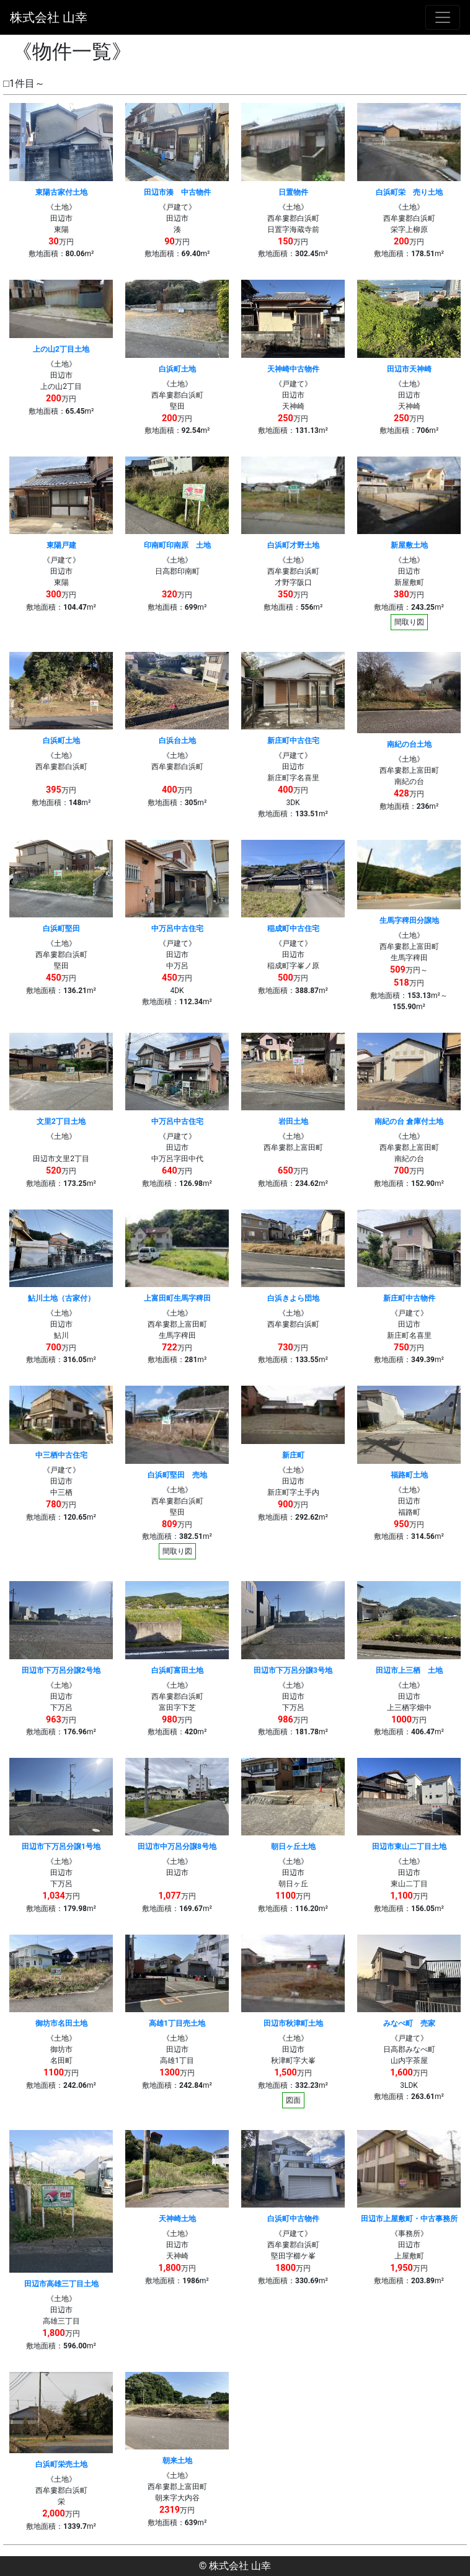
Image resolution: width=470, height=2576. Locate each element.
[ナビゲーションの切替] (442, 17)
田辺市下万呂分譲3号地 (293, 1670)
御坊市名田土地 (61, 2023)
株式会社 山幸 (48, 17)
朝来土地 (177, 2460)
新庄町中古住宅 (293, 740)
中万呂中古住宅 (177, 928)
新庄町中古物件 (409, 1298)
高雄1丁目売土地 (177, 2023)
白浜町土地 (177, 369)
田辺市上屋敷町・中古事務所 (409, 2218)
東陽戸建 (61, 545)
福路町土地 (409, 1475)
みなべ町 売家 (409, 2023)
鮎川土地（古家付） (61, 1298)
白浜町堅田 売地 (177, 1475)
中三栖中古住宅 (61, 1455)
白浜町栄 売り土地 (409, 192)
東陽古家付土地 (61, 192)
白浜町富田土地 (177, 1670)
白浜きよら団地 (293, 1298)
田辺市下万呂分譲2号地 (61, 1670)
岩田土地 (293, 1121)
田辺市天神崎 (409, 369)
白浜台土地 (177, 740)
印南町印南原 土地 (177, 545)
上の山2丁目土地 (61, 349)
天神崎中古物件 (293, 369)
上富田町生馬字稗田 (177, 1298)
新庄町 (293, 1455)
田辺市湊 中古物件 (177, 192)
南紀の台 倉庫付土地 (409, 1121)
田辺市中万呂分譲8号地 (177, 1846)
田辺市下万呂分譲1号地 (61, 1846)
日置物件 (293, 192)
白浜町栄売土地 (61, 2464)
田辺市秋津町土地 (293, 2023)
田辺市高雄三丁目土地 (61, 2284)
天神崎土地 (177, 2218)
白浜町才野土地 (293, 545)
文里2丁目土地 (61, 1121)
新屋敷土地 (409, 545)
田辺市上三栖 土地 (409, 1670)
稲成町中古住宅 (293, 928)
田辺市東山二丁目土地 (409, 1846)
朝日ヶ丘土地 (293, 1846)
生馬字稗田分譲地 (409, 920)
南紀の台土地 (409, 744)
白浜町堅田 (61, 928)
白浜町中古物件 (293, 2218)
